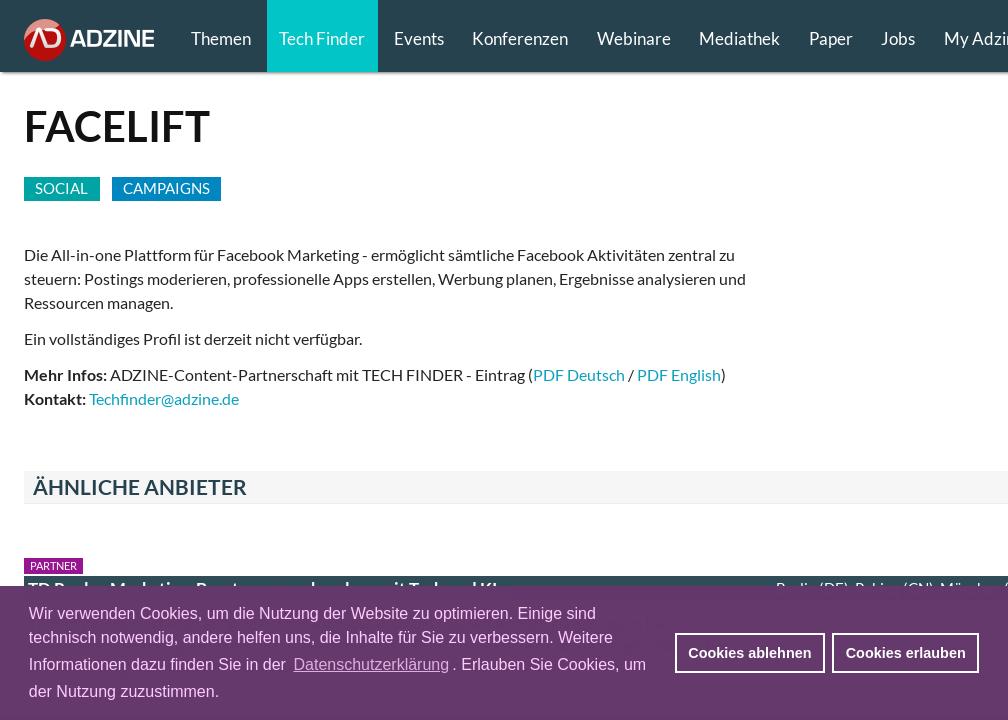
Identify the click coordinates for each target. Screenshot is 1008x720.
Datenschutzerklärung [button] (371, 664)
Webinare (634, 38)
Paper (831, 38)
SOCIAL (61, 188)
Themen (221, 38)
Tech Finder (322, 38)
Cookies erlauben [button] (906, 653)
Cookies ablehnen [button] (749, 653)
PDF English (679, 374)
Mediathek (739, 38)
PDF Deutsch (579, 374)
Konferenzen (520, 38)
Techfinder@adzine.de (164, 398)
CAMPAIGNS (166, 188)
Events (419, 38)
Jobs (898, 38)
